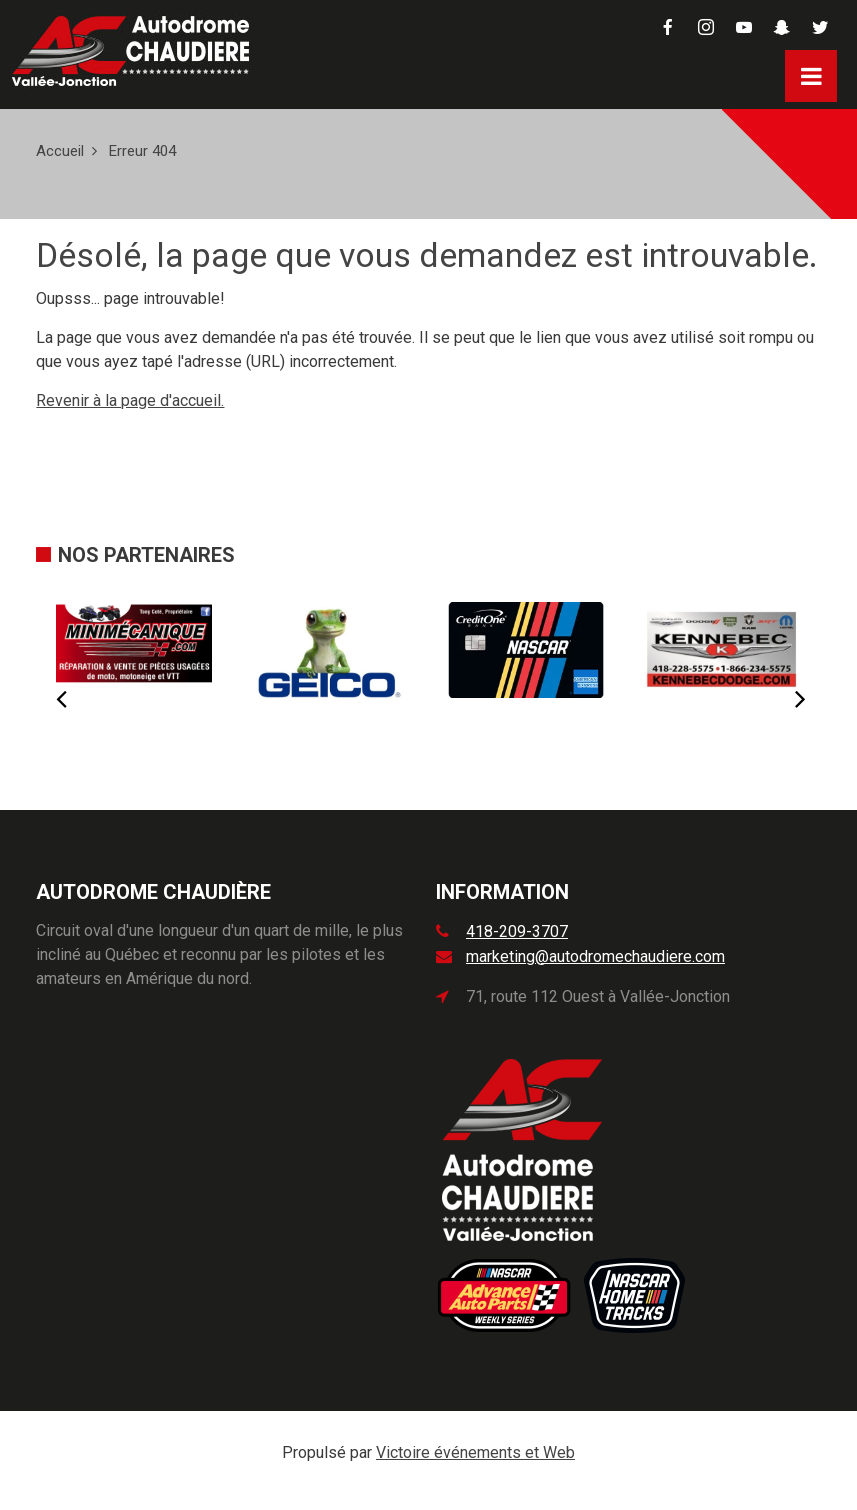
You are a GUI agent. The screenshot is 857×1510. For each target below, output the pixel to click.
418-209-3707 (517, 931)
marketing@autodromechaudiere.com (595, 956)
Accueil (60, 151)
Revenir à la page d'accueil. (130, 400)
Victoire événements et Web (475, 1452)
